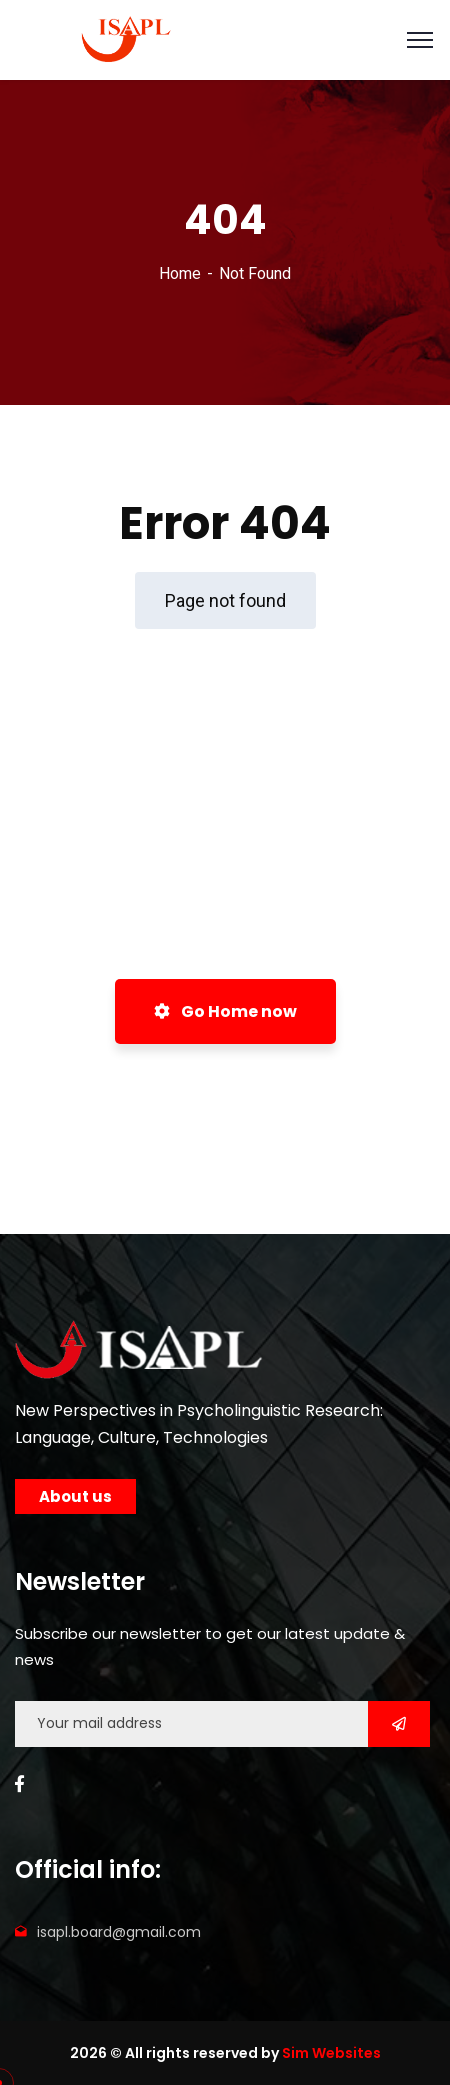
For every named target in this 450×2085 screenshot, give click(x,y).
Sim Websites (331, 2053)
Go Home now (225, 1011)
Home (180, 273)
